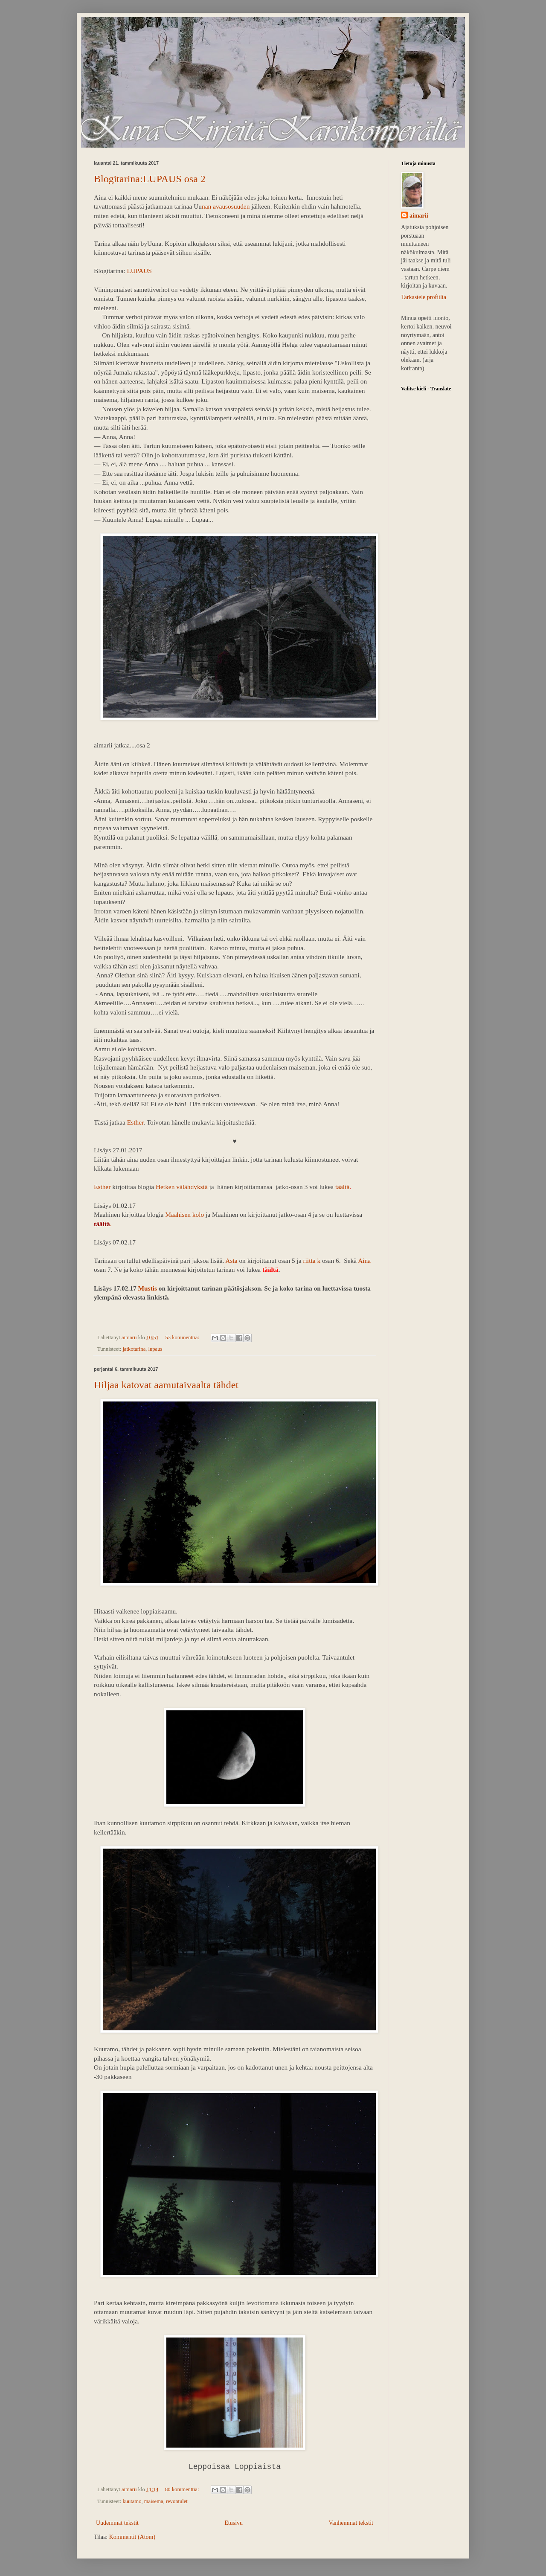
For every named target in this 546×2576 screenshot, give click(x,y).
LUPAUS (138, 270)
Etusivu (233, 2523)
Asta (231, 1260)
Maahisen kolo (184, 1214)
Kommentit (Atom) (132, 2537)
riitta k (311, 1260)
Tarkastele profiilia (423, 297)
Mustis (147, 1288)
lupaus (155, 1349)
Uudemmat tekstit (117, 2523)
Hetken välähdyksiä (182, 1186)
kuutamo (131, 2501)
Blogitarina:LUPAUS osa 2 (150, 178)
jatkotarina (133, 1349)
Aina (364, 1260)
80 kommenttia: (182, 2489)
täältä (342, 1186)
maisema (153, 2501)
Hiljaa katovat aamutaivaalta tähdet (166, 1384)
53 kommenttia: (183, 1337)
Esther (135, 1122)
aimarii (419, 215)
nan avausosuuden (226, 206)
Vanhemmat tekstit (350, 2523)
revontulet (177, 2501)
